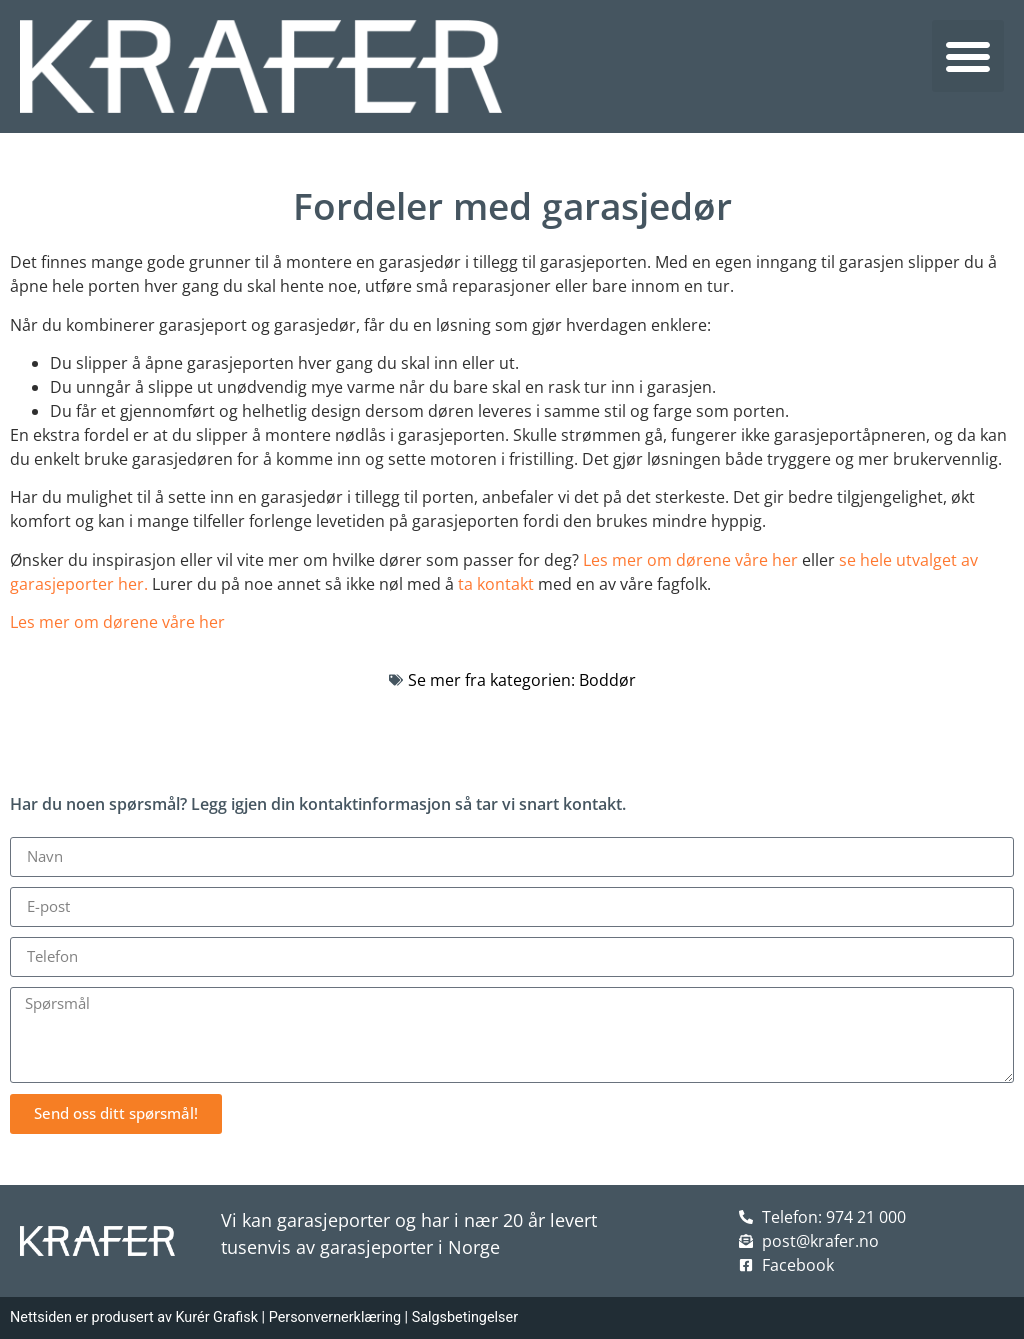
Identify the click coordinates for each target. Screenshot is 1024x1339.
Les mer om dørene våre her (690, 560)
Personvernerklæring (335, 1317)
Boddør (607, 680)
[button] (968, 56)
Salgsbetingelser (465, 1317)
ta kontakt (496, 584)
